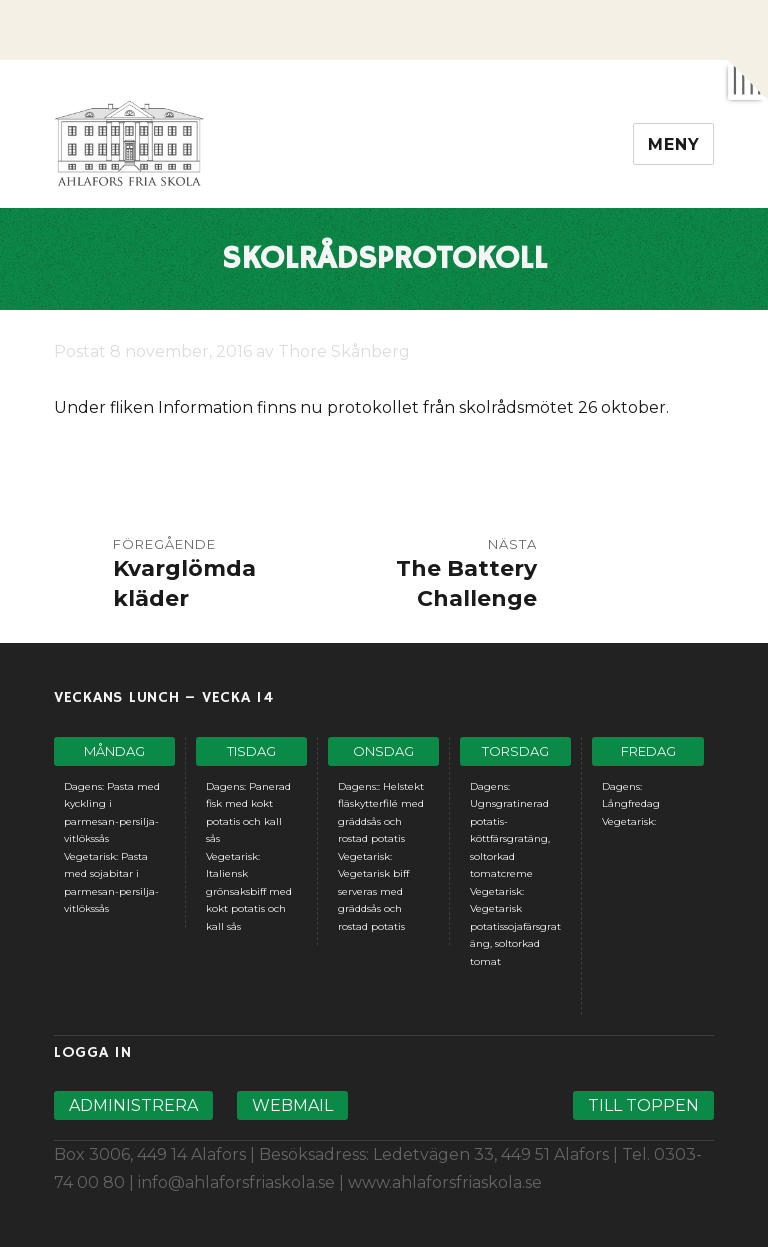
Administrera (133, 1105)
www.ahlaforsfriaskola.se (445, 1182)
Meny (673, 144)
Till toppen (643, 1105)
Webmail (292, 1105)
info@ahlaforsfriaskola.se (236, 1182)
